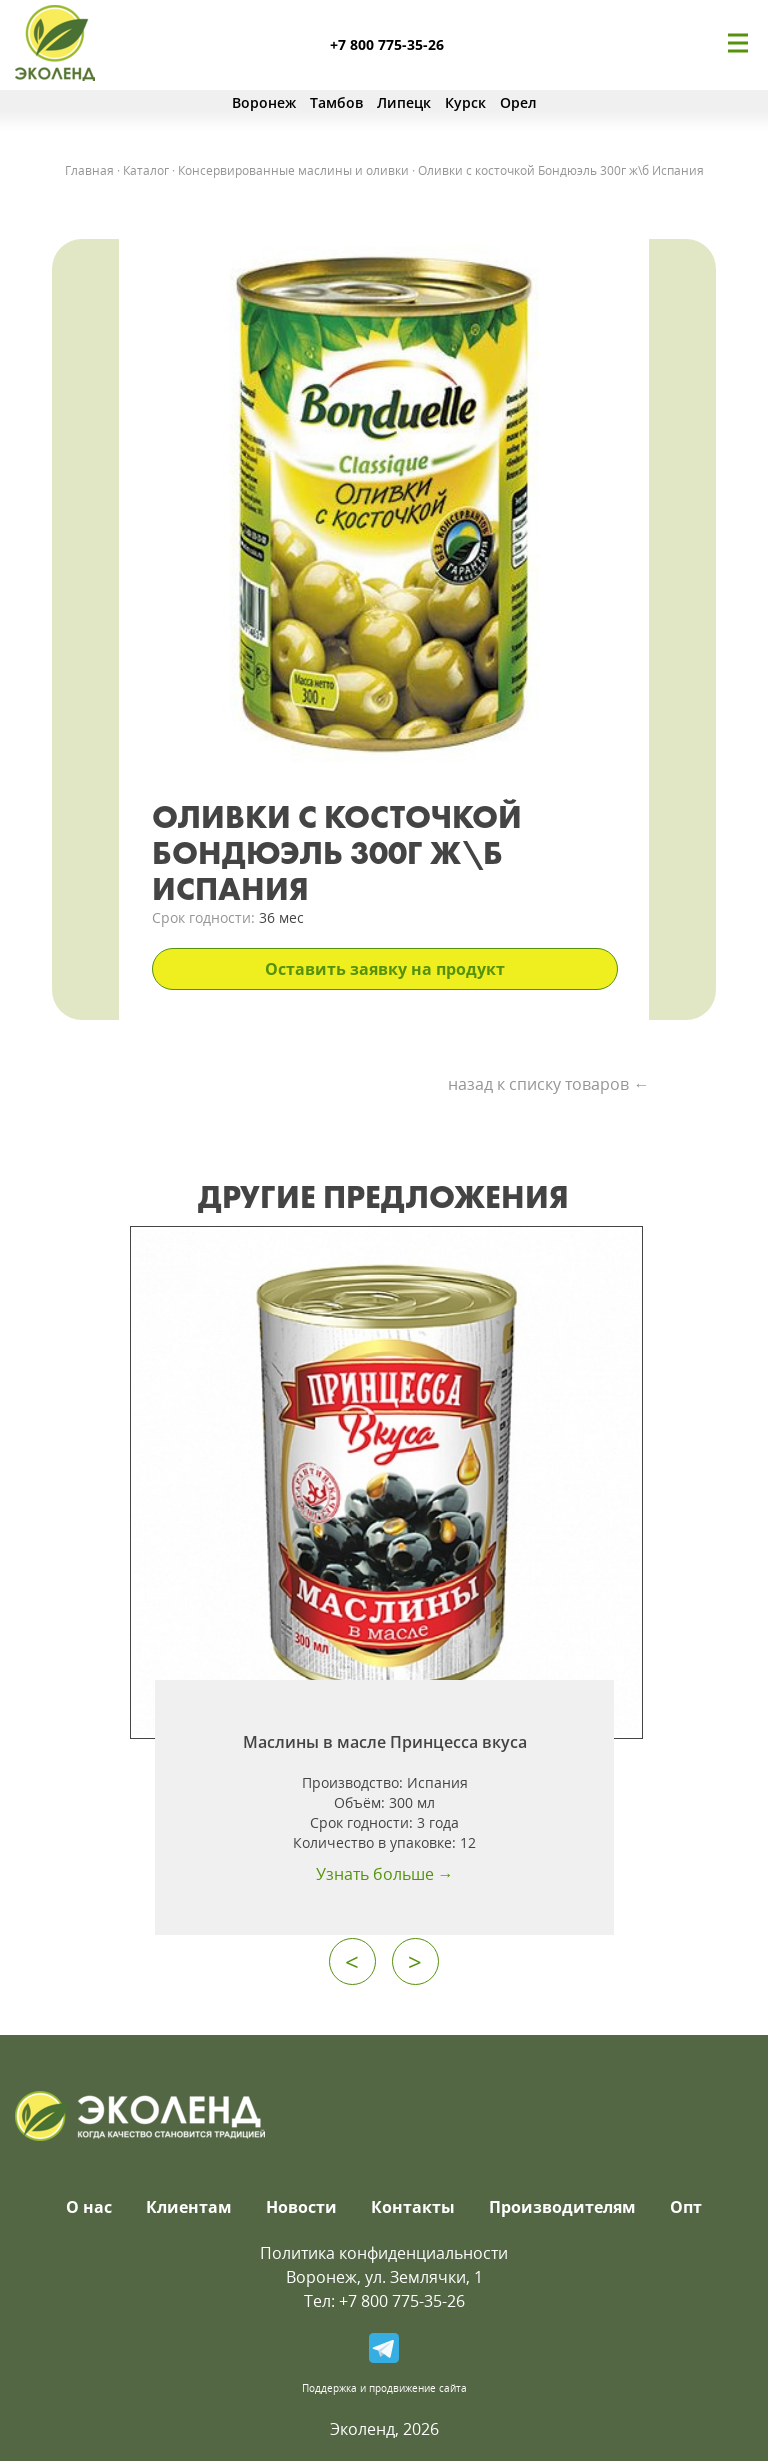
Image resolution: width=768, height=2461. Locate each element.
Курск (465, 102)
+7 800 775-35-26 (387, 44)
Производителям (562, 2207)
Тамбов (336, 102)
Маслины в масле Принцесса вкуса (385, 1742)
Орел (518, 102)
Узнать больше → (385, 1874)
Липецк (404, 102)
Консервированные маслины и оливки (293, 170)
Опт (686, 2207)
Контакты (413, 2207)
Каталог (146, 170)
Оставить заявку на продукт (385, 969)
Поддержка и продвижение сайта (384, 2388)
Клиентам (189, 2207)
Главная (89, 170)
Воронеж (264, 102)
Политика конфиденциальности (384, 2253)
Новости (301, 2207)
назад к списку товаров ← (548, 1084)
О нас (89, 2207)
